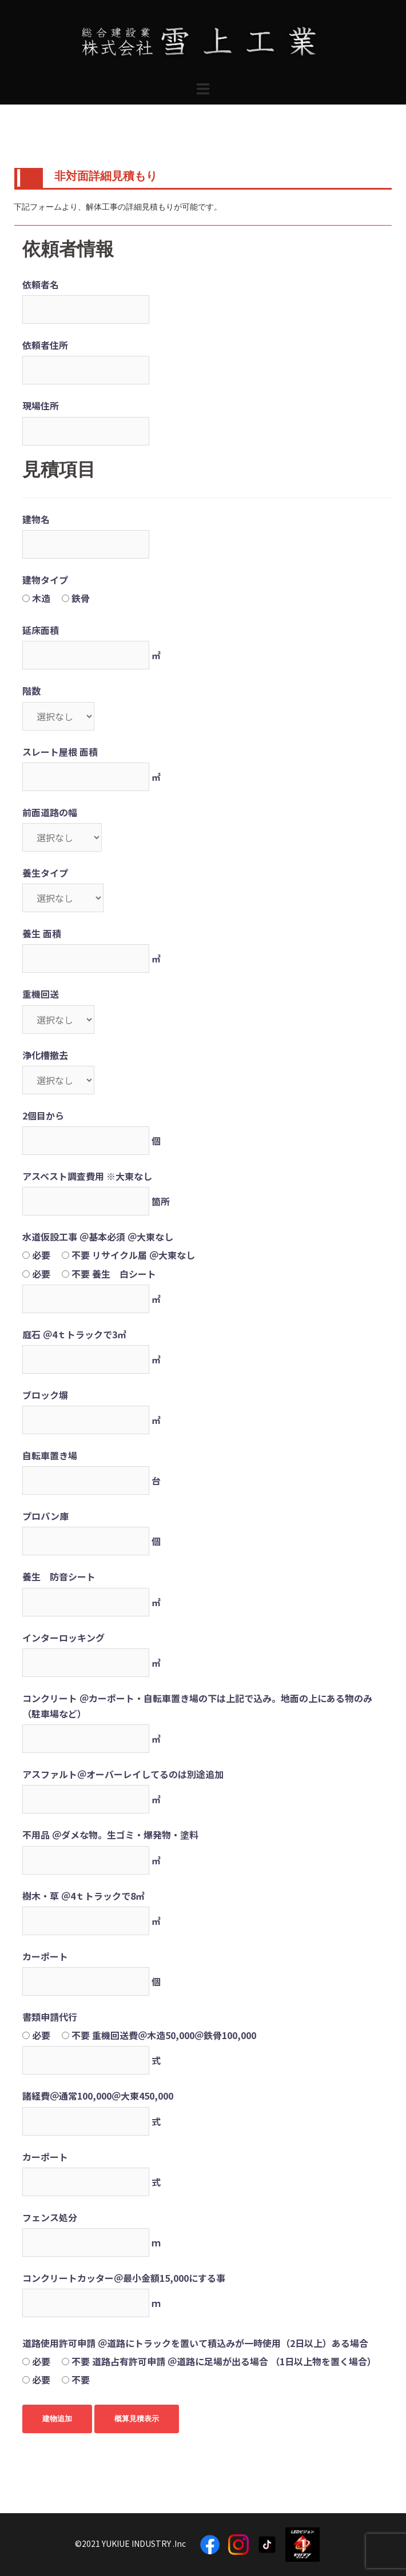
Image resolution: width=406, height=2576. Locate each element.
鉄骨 (80, 598)
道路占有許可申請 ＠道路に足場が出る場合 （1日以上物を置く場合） (234, 2361)
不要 (80, 1255)
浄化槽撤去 (45, 1055)
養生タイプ (45, 873)
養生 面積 (41, 933)
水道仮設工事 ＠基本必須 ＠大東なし (97, 1236)
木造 (41, 598)
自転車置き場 (49, 1455)
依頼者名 (40, 284)
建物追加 (57, 2418)
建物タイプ (45, 580)
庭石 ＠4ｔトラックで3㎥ (74, 1334)
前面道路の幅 (49, 812)
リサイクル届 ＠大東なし (143, 1255)
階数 (31, 690)
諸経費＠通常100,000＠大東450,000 (97, 2095)
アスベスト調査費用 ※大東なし (87, 1176)
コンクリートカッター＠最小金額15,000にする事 (123, 2278)
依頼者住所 (45, 345)
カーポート (45, 1956)
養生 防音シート (58, 1576)
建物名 (36, 519)
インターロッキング (63, 1637)
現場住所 (40, 405)
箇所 (161, 1201)
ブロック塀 (45, 1395)
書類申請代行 (49, 2017)
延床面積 (40, 630)
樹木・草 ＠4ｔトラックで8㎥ (83, 1896)
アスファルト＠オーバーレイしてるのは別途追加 (123, 1774)
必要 (41, 1255)
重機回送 (40, 994)
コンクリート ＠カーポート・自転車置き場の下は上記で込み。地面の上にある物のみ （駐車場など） (197, 1705)
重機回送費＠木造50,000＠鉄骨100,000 (174, 2035)
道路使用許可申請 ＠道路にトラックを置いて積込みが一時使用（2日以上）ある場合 (195, 2343)
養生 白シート (124, 1274)
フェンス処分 (49, 2217)
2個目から (43, 1115)
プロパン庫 (45, 1516)
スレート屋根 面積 (60, 752)
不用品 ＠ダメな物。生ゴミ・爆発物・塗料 (110, 1834)
